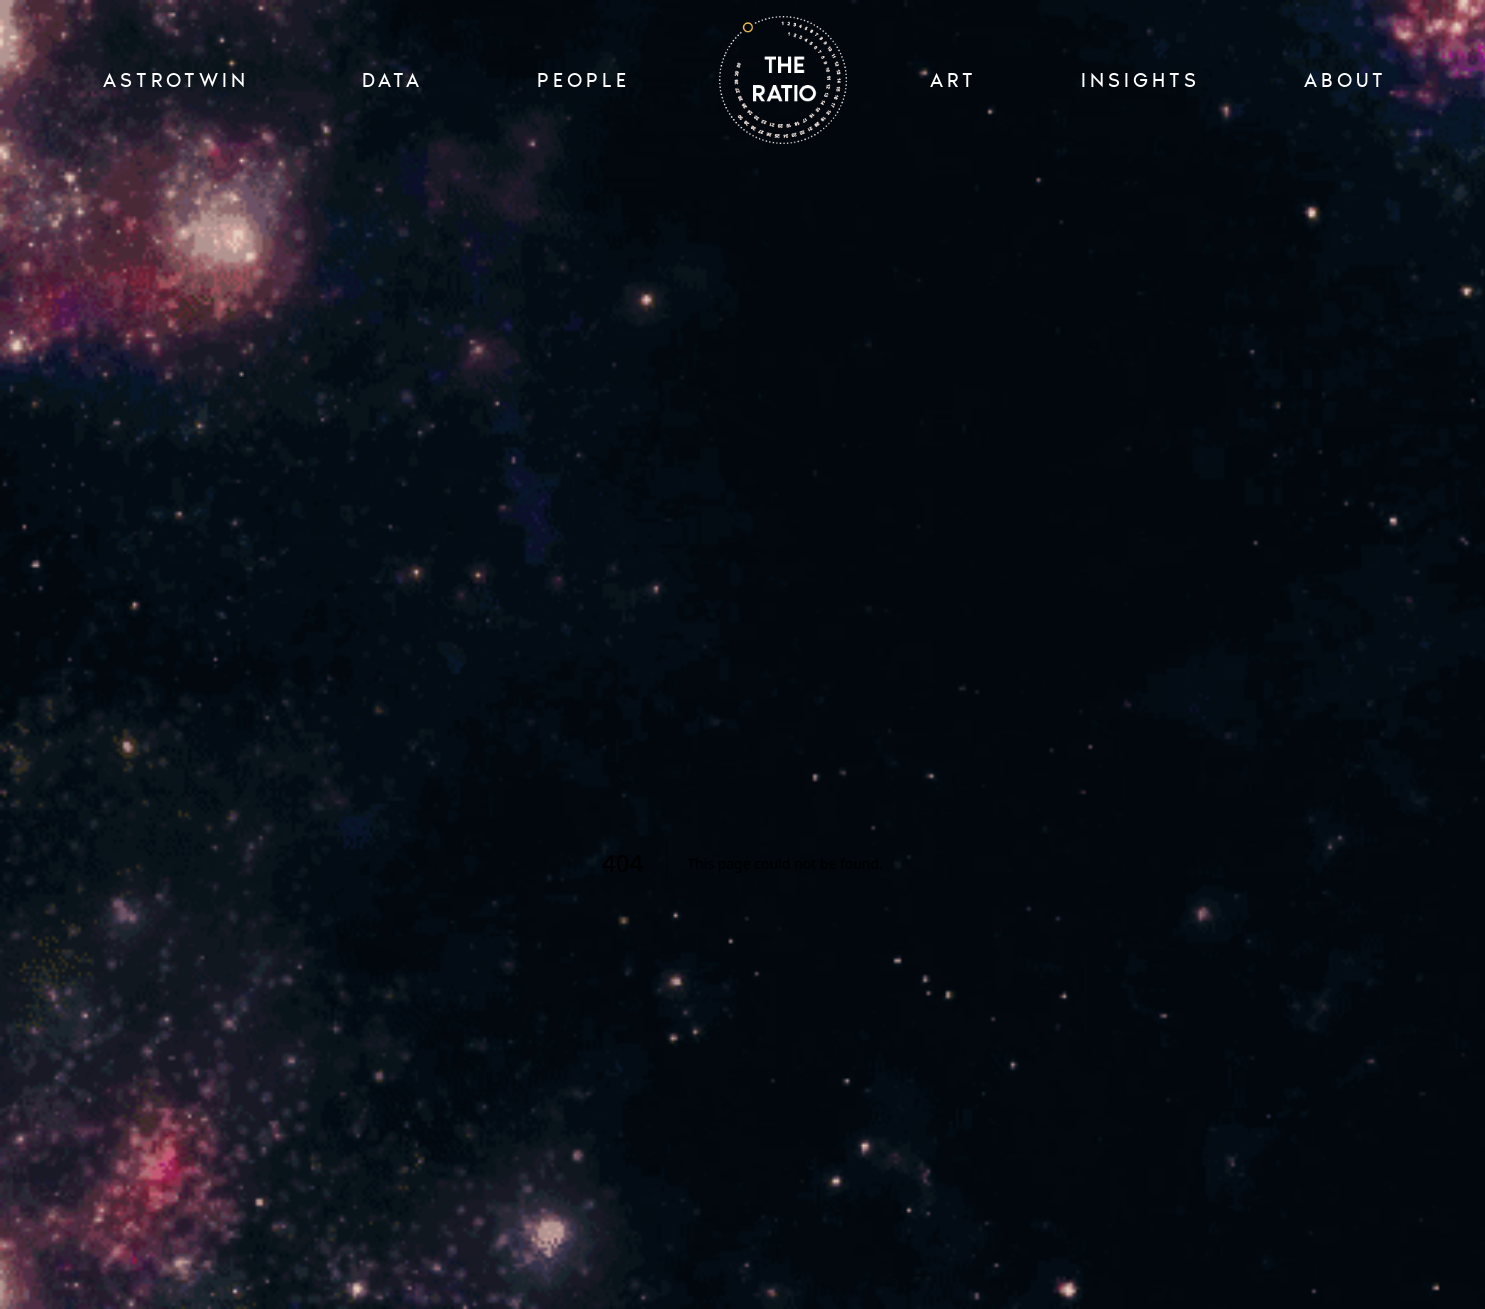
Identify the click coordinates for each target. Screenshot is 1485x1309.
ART (953, 80)
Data (392, 80)
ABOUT (1345, 80)
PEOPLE (583, 80)
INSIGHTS (1140, 80)
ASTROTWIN (176, 80)
